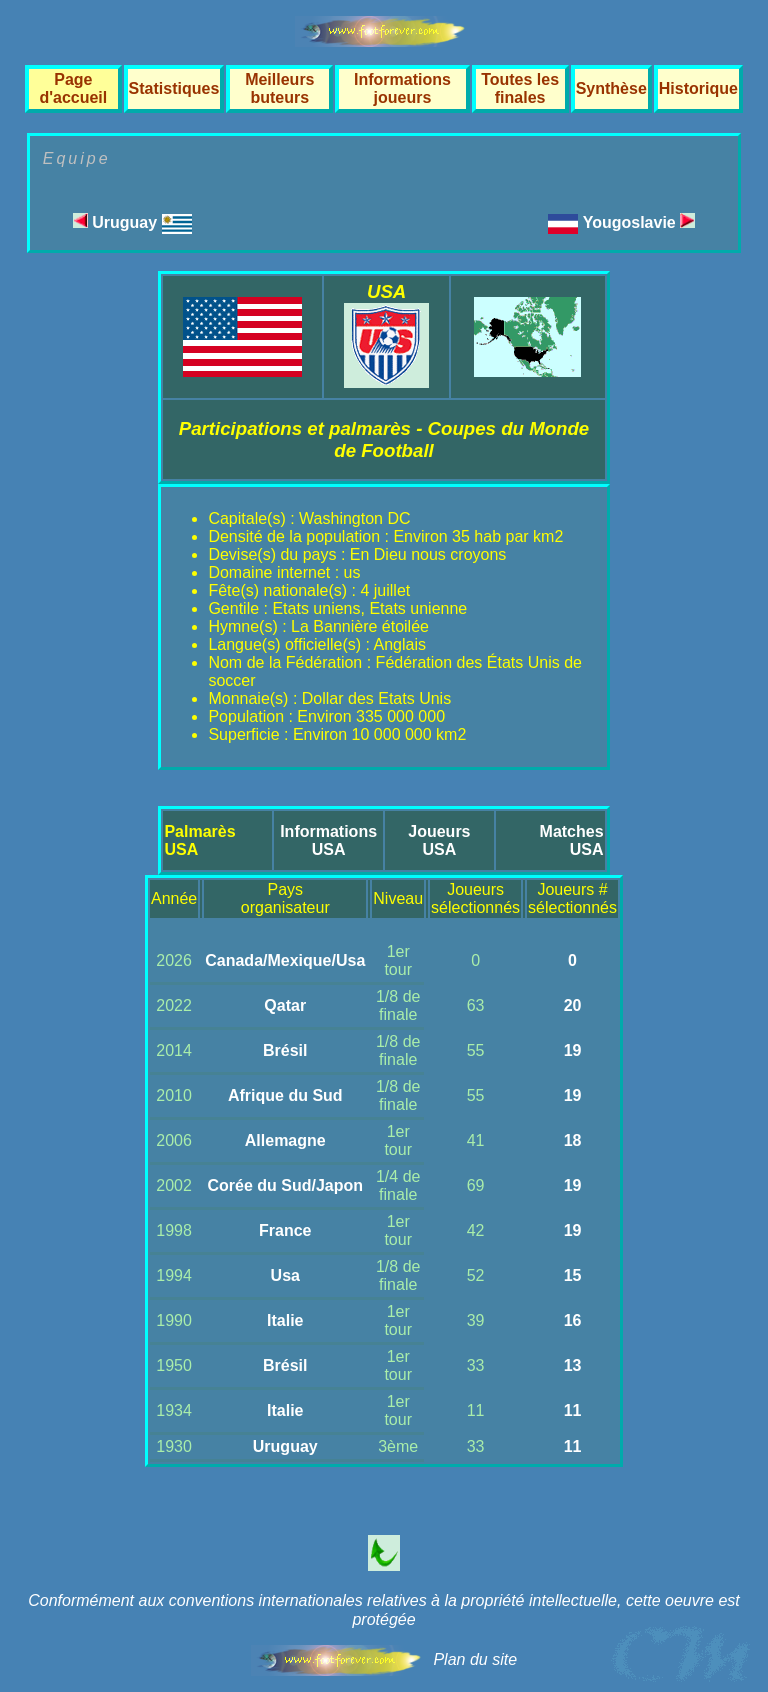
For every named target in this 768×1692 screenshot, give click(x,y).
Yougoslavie (639, 222)
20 (573, 1005)
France (285, 1230)
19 (573, 1050)
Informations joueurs (402, 88)
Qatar (285, 1005)
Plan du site (475, 1659)
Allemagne (285, 1140)
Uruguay (132, 222)
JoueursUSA (439, 840)
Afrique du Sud (285, 1095)
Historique (698, 88)
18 (573, 1140)
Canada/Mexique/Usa (285, 960)
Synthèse (611, 88)
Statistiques (174, 88)
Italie (285, 1320)
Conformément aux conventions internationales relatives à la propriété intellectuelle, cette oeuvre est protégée (384, 1610)
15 (573, 1275)
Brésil (285, 1050)
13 (573, 1365)
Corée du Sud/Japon (285, 1185)
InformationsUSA (328, 840)
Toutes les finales (520, 88)
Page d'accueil (73, 88)
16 (573, 1320)
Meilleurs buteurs (279, 88)
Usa (285, 1275)
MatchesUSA (572, 840)
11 (573, 1410)
